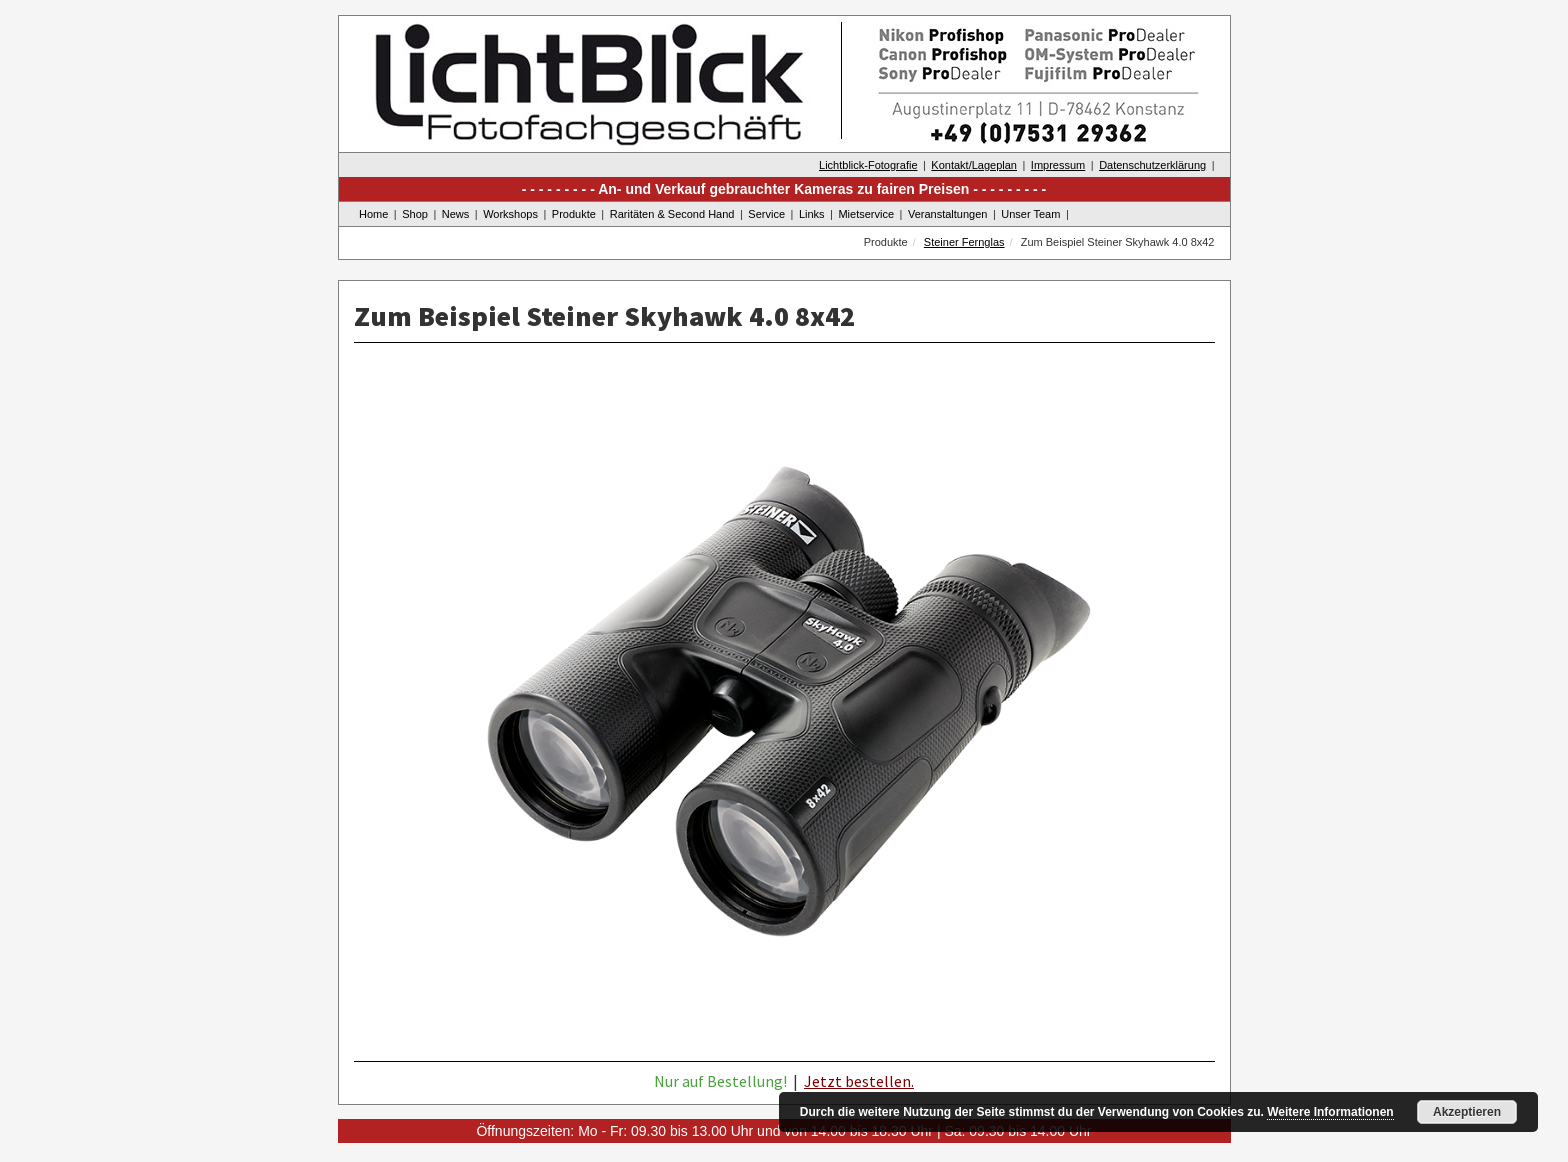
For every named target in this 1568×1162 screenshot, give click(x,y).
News (456, 214)
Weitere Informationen (1330, 1112)
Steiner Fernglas (964, 242)
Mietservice (866, 214)
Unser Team (1030, 214)
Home (373, 214)
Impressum (1058, 165)
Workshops (510, 214)
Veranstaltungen (948, 214)
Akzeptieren (1467, 1112)
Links (812, 214)
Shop (415, 214)
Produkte (574, 214)
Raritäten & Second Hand (672, 214)
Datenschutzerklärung (1152, 165)
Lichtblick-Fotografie (868, 165)
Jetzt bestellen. (859, 1081)
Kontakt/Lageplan (974, 165)
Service (766, 214)
